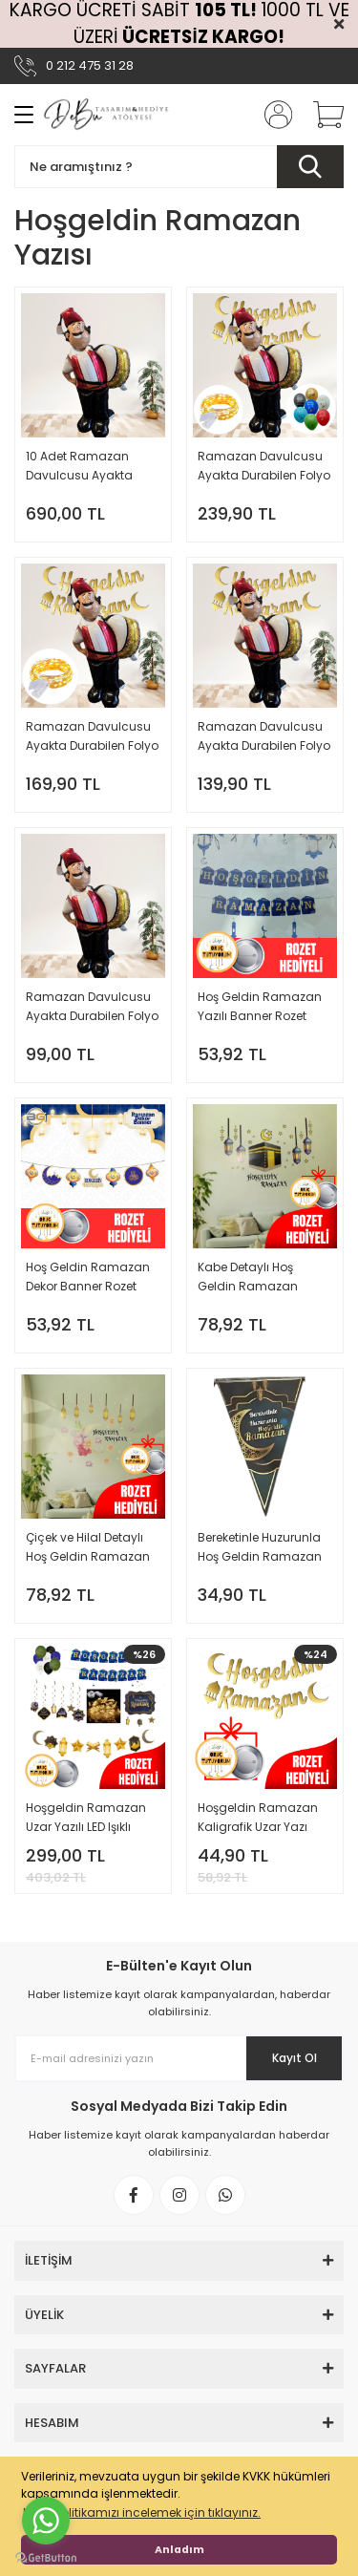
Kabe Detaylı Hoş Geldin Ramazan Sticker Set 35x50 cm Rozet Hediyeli (258, 1277)
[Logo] (107, 114)
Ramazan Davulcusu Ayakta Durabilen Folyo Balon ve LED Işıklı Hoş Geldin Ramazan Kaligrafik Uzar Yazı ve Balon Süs (264, 466)
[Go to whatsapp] (46, 2520)
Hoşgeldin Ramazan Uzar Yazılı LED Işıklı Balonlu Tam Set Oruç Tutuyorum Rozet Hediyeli (89, 1818)
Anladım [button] (179, 2550)
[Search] (179, 166)
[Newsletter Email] (179, 2058)
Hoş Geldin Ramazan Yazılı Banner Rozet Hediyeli (260, 1007)
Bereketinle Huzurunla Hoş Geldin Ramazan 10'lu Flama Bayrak (260, 1547)
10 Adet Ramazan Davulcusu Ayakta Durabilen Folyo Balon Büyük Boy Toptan (89, 466)
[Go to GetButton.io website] (45, 2557)
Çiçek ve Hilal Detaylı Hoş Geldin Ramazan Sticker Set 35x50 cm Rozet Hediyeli (88, 1547)
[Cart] (322, 115)
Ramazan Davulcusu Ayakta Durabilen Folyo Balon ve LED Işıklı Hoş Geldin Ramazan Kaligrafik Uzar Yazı (92, 737)
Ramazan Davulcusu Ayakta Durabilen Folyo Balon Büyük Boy (92, 1007)
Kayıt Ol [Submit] (294, 2058)
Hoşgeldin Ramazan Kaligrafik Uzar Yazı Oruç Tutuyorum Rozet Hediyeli (262, 1818)
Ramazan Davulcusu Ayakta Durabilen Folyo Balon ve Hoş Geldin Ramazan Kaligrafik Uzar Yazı (264, 737)
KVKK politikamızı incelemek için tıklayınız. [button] (142, 2512)
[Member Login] (272, 115)
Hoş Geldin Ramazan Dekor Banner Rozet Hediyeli (88, 1277)
